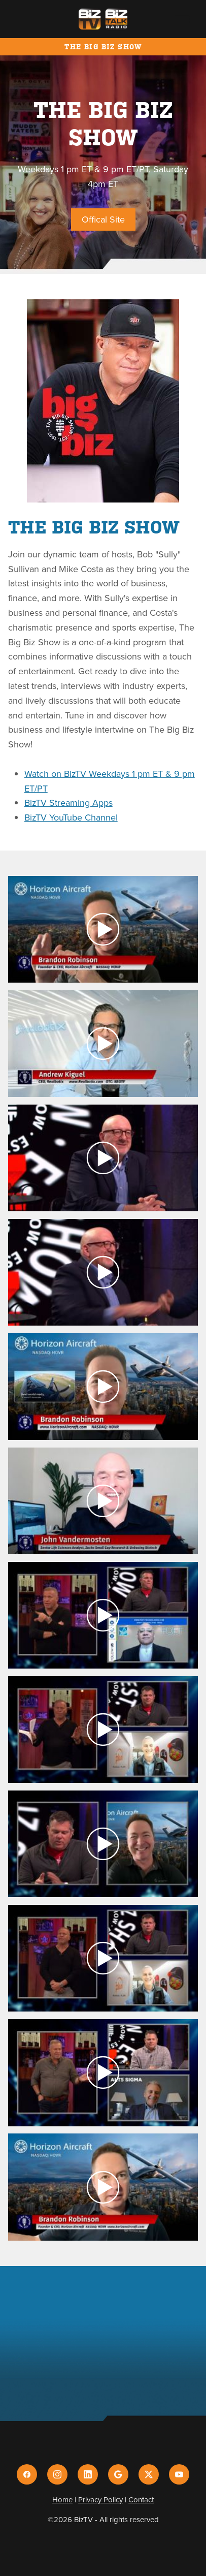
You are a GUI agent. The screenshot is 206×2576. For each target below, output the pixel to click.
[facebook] (27, 2474)
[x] (149, 2474)
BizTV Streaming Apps (68, 802)
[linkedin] (88, 2474)
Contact (141, 2499)
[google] (118, 2474)
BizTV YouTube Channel (71, 817)
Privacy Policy (100, 2499)
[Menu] (182, 18)
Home (62, 2499)
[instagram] (57, 2474)
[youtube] (179, 2474)
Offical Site (103, 219)
